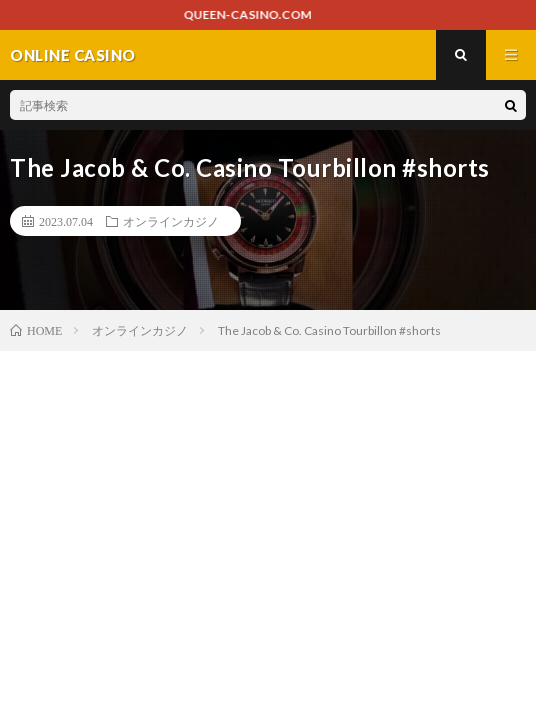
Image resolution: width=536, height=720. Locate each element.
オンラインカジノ (171, 221)
